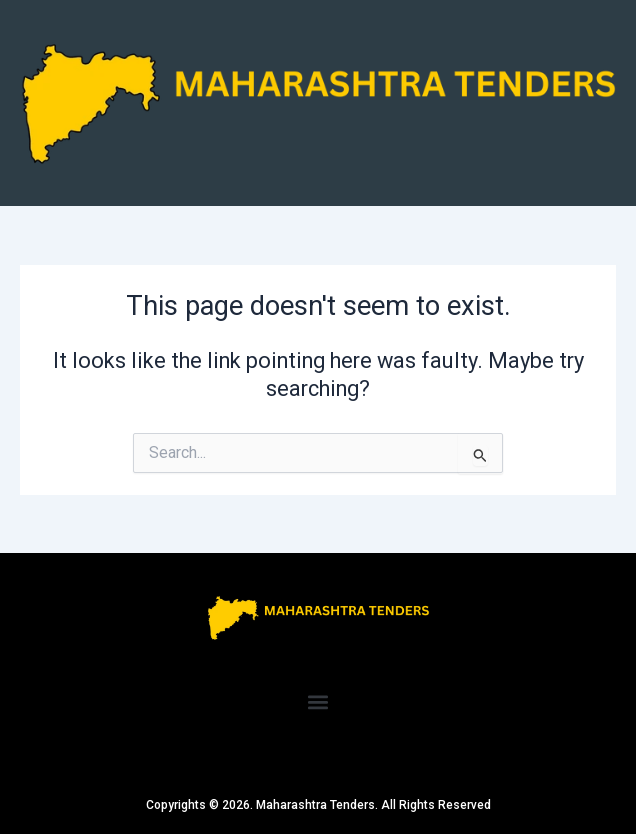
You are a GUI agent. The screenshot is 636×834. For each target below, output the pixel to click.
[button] (318, 701)
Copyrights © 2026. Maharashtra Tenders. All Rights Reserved (318, 805)
